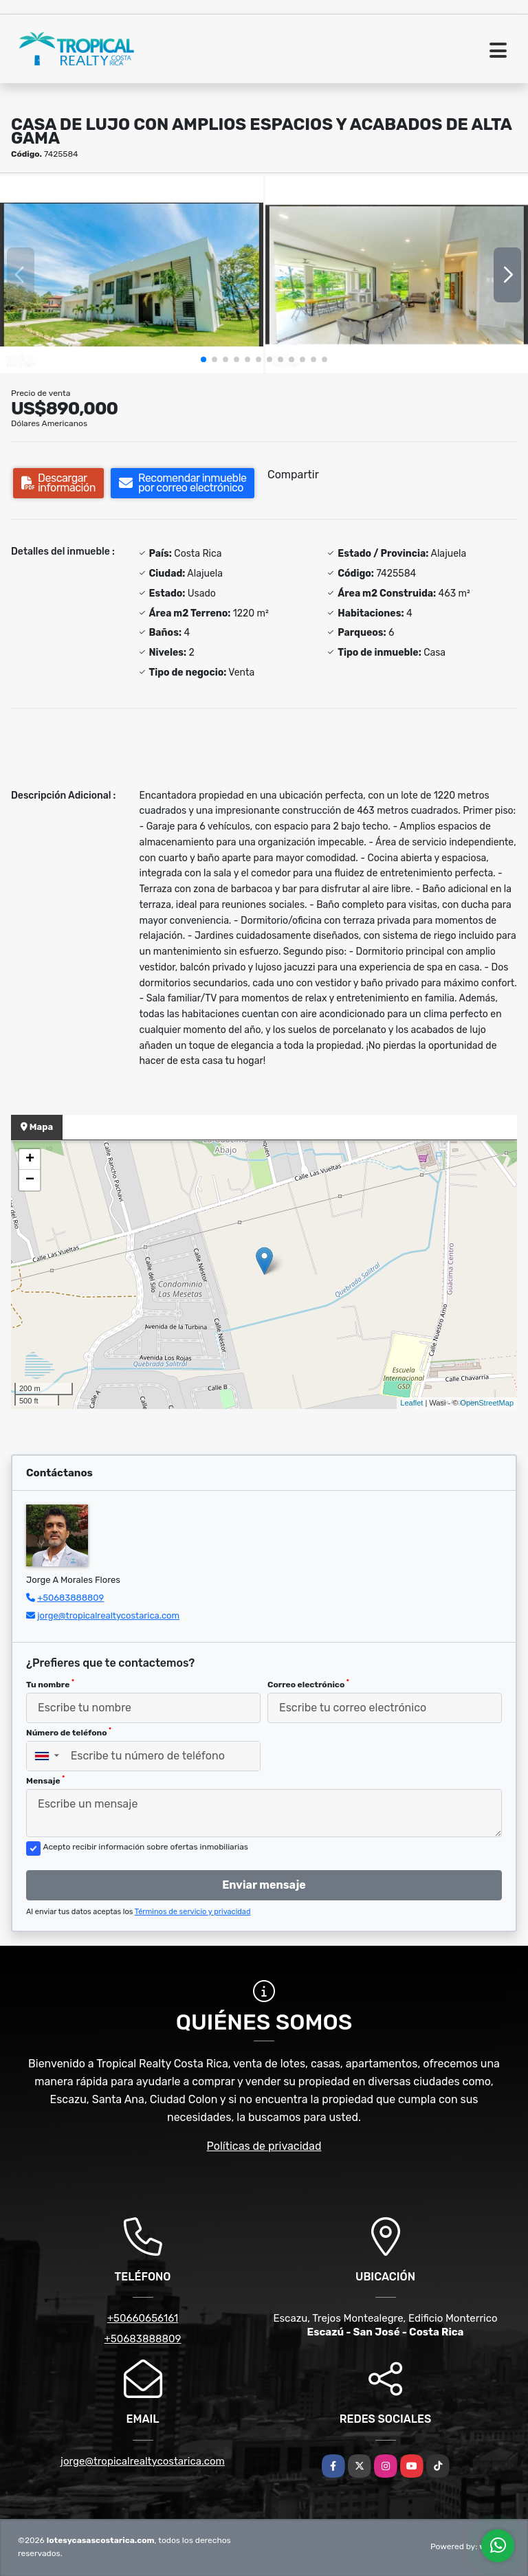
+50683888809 (70, 1597)
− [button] (29, 1180)
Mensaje (45, 1780)
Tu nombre (50, 1683)
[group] (131, 274)
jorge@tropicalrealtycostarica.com (108, 1615)
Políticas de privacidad (264, 2146)
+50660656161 (143, 2318)
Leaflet (411, 1403)
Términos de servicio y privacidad (193, 1911)
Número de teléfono (68, 1731)
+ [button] (29, 1159)
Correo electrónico (308, 1683)
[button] (203, 359)
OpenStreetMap (487, 1403)
